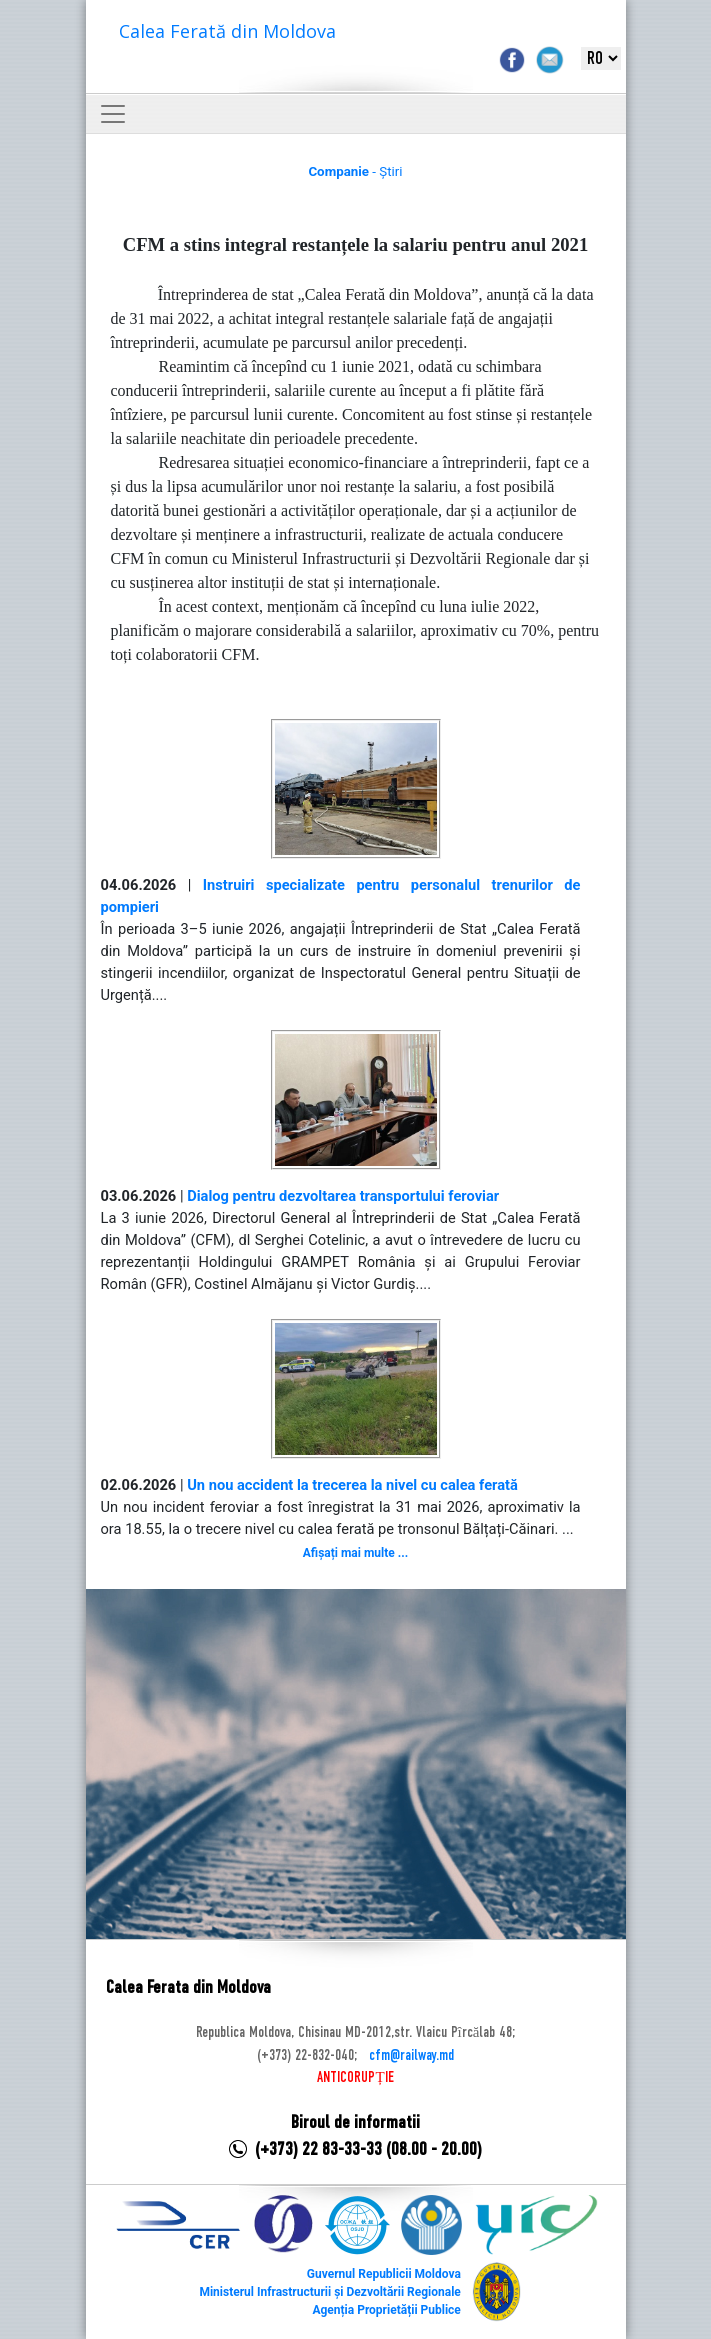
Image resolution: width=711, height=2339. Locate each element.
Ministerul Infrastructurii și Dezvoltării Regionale (329, 2292)
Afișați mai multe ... (355, 1553)
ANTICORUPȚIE (355, 2078)
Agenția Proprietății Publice (386, 2310)
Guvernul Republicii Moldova (384, 2274)
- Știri (355, 171)
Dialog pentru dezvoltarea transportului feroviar (343, 1196)
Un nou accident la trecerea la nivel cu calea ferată (352, 1485)
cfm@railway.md (411, 2056)
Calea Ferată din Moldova (227, 31)
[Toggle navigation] (113, 114)
